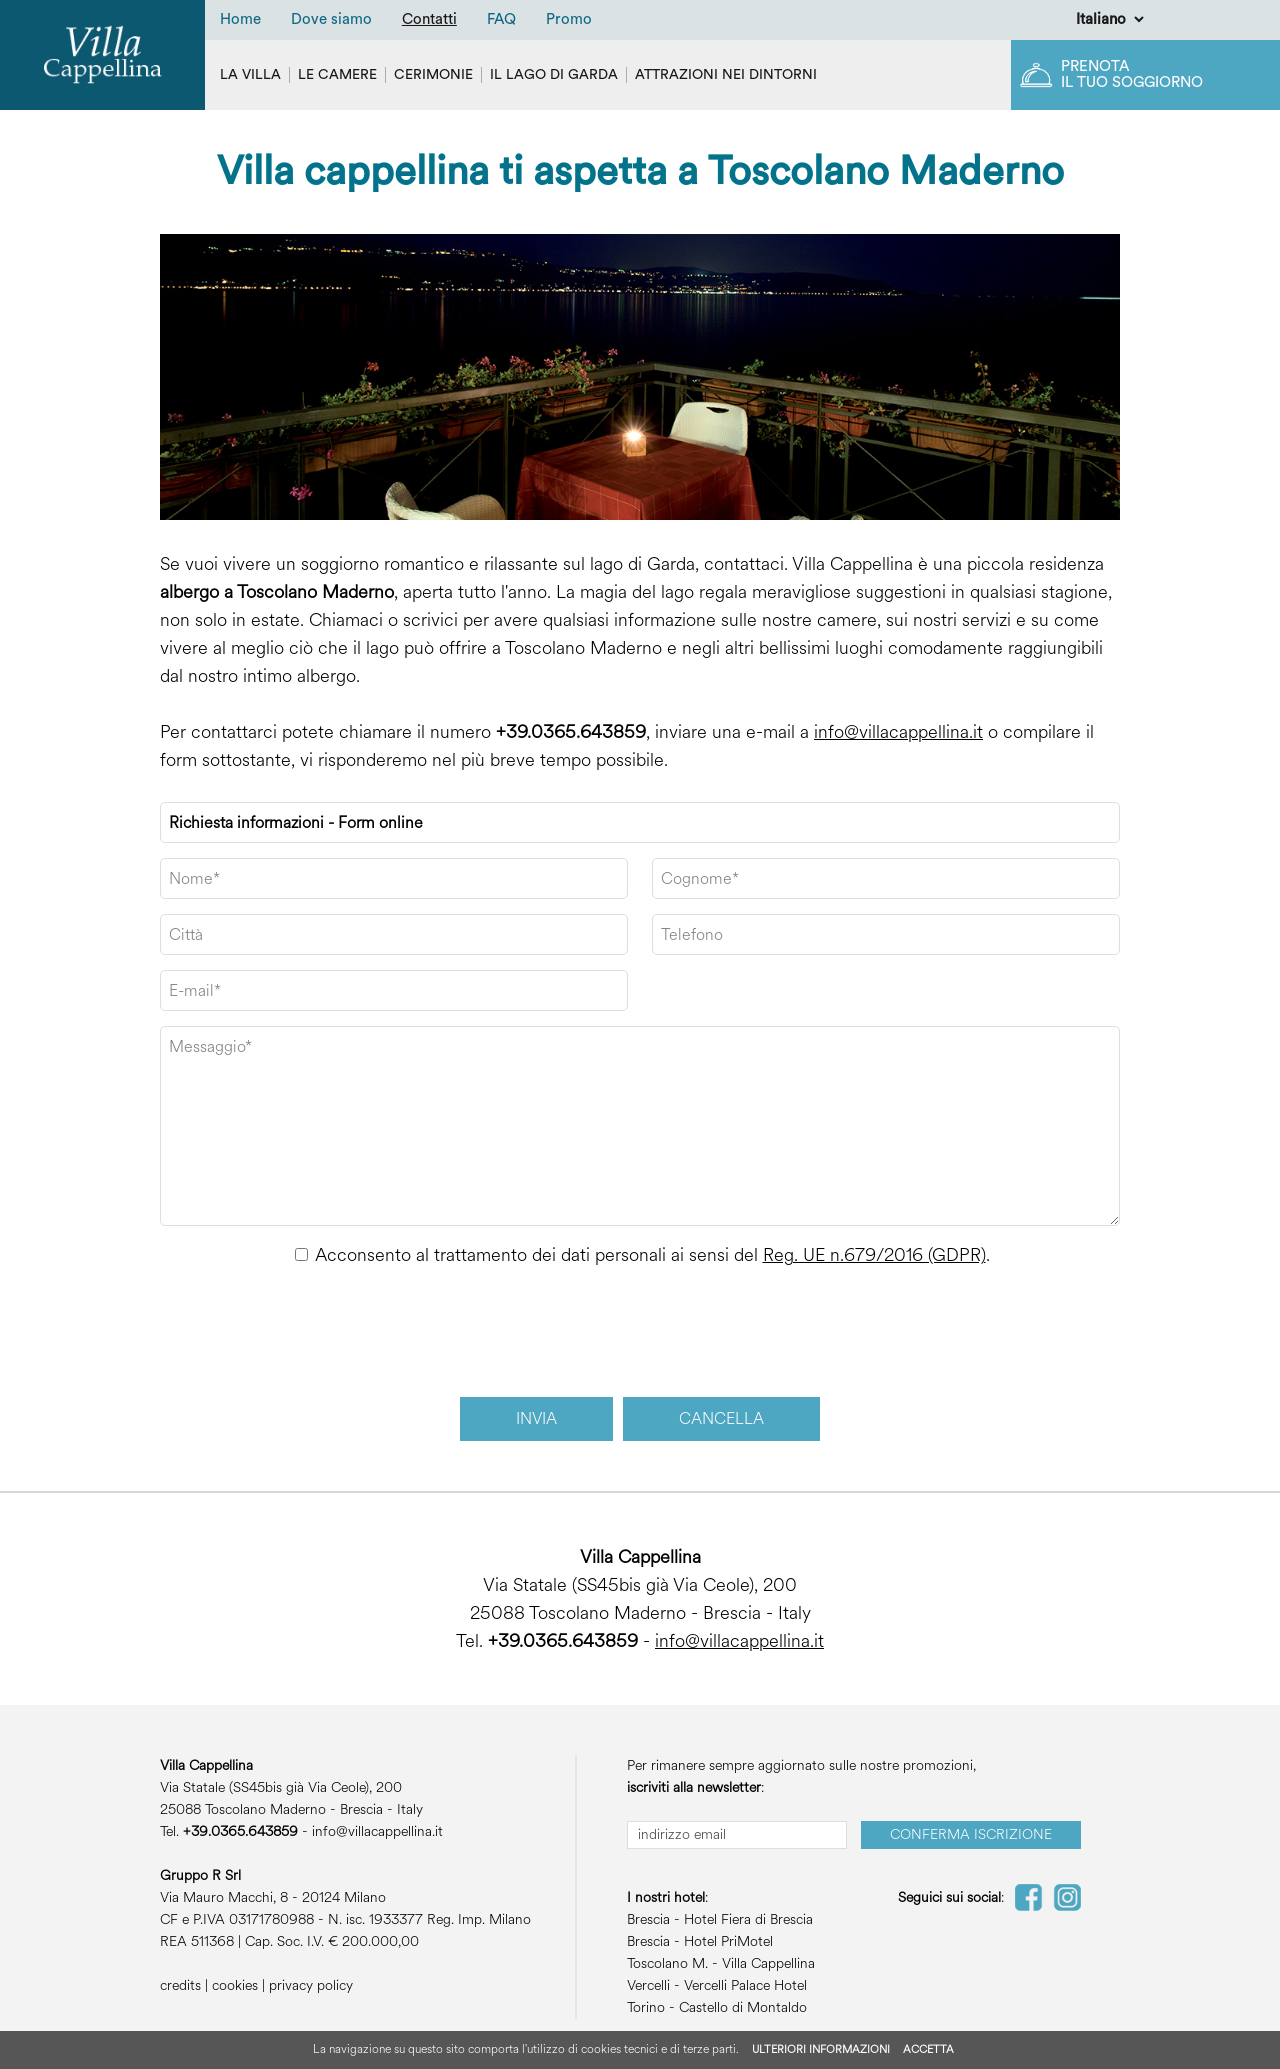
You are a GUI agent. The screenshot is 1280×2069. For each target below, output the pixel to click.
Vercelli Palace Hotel (745, 1985)
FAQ (501, 19)
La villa (250, 75)
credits (180, 1985)
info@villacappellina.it (898, 732)
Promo (569, 19)
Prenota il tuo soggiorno (1132, 74)
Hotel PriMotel (728, 1941)
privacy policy (311, 1985)
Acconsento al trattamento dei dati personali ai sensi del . (652, 1255)
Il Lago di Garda (554, 75)
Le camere (337, 75)
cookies (235, 1985)
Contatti (429, 19)
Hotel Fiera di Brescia (748, 1919)
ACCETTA (928, 2049)
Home (240, 19)
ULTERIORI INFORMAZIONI (821, 2049)
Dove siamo (331, 19)
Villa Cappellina (768, 1963)
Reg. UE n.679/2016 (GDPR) (874, 1255)
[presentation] (641, 1333)
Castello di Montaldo (743, 2007)
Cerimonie (433, 75)
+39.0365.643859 (571, 732)
